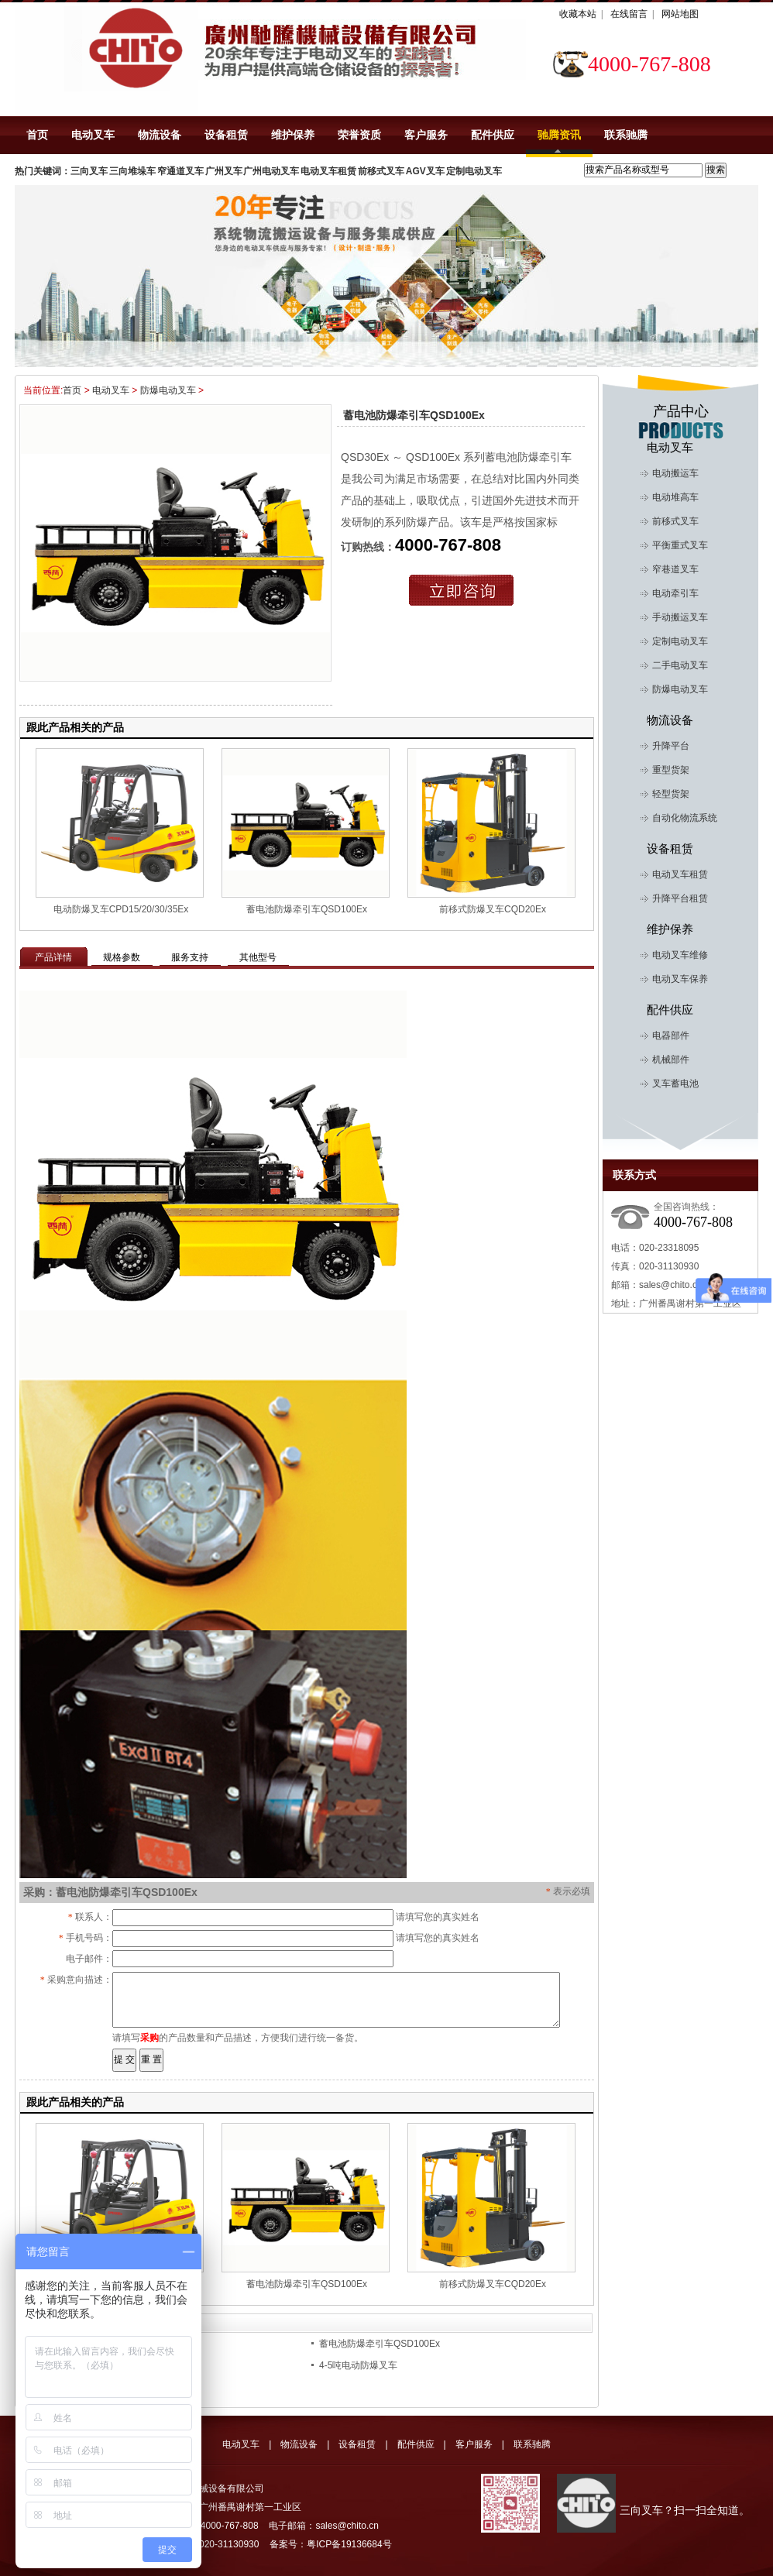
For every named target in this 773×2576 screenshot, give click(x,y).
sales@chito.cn (671, 1284)
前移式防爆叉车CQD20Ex (492, 909)
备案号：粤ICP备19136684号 (330, 2544)
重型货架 (670, 769)
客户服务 (426, 135)
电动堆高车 (675, 497)
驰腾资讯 (559, 135)
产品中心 (681, 411)
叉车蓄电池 (675, 1083)
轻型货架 (670, 793)
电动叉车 (93, 135)
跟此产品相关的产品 (75, 727)
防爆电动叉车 (172, 390)
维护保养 (292, 135)
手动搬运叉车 (680, 617)
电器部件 (670, 1035)
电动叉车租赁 (680, 874)
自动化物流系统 (684, 817)
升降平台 (670, 745)
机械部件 (670, 1059)
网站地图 (680, 14)
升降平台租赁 (680, 898)
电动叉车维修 (680, 955)
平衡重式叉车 (680, 545)
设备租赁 (226, 135)
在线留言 (629, 14)
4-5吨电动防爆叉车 (358, 2365)
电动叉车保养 (680, 979)
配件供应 (492, 135)
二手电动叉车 (680, 665)
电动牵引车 (675, 593)
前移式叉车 (675, 521)
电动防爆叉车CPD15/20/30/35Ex (121, 909)
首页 (37, 135)
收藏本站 (577, 14)
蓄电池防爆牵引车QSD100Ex (306, 909)
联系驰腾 (626, 135)
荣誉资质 (359, 135)
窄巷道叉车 (675, 569)
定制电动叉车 (680, 641)
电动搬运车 (675, 473)
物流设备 (159, 135)
